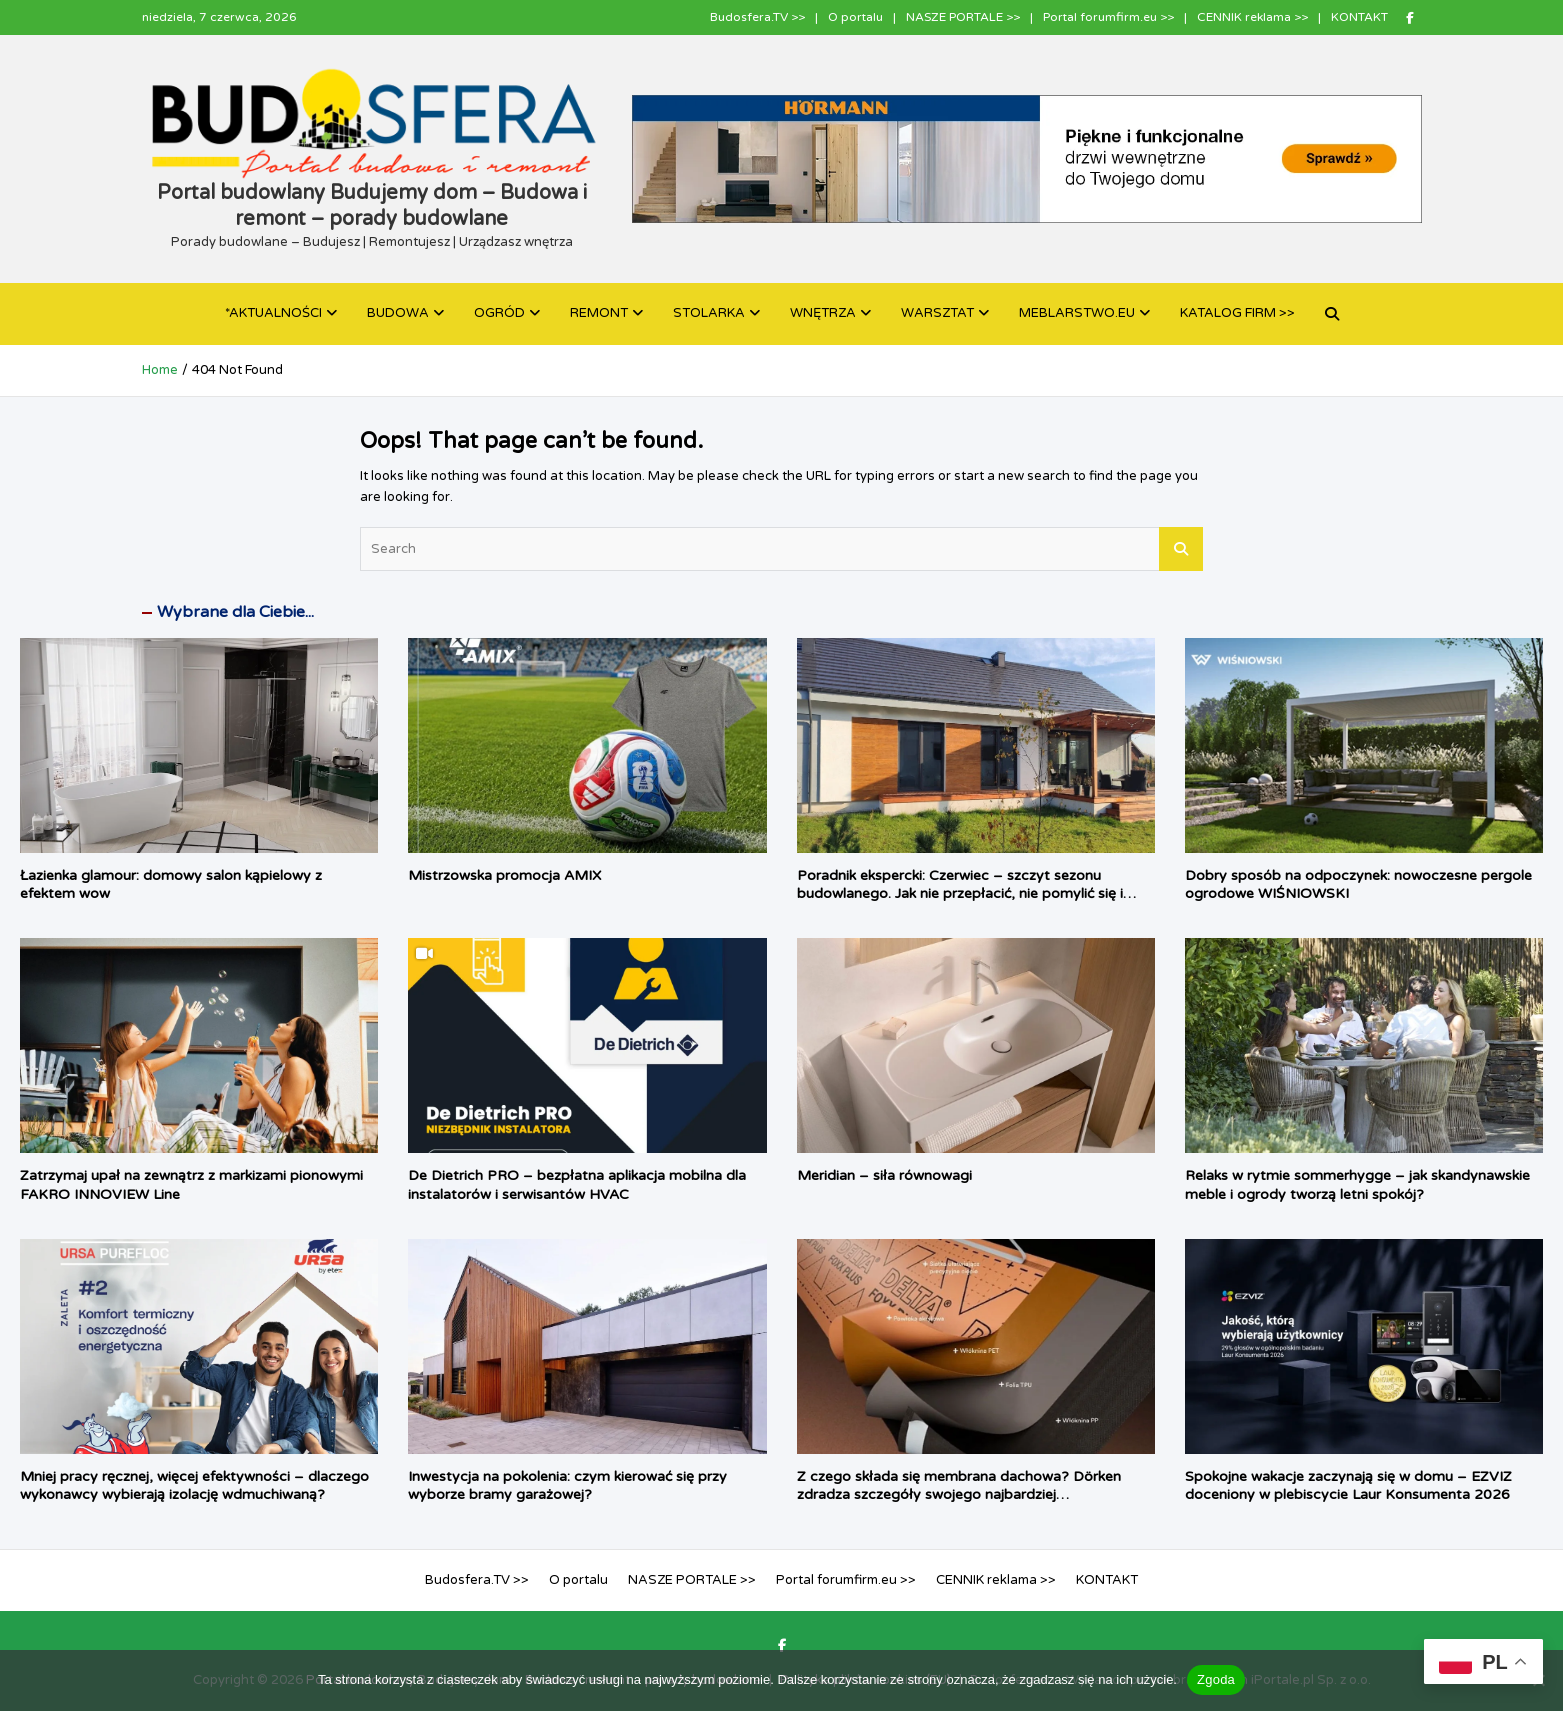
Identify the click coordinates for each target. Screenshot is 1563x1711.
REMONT (599, 313)
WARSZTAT (937, 313)
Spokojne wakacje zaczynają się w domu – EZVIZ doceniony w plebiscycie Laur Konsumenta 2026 (1348, 1485)
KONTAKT (1359, 17)
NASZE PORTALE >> (963, 17)
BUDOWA (398, 313)
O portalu (855, 17)
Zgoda (1216, 1679)
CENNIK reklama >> (1252, 17)
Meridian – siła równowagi (884, 1175)
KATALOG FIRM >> (1237, 313)
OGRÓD (499, 313)
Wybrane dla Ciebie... (235, 612)
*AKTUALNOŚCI (273, 313)
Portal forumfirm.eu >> (1108, 17)
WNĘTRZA (823, 313)
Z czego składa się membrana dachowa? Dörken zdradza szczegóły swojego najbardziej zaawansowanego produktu (959, 1494)
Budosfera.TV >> (757, 17)
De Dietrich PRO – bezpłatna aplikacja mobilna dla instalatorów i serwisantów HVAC (577, 1184)
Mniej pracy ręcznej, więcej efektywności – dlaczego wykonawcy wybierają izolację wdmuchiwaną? (194, 1485)
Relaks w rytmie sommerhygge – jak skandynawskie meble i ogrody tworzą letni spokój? (1357, 1184)
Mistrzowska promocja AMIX (504, 875)
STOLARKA (709, 313)
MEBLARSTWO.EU (1077, 313)
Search (1181, 549)
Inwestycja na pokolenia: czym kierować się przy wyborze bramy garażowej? (567, 1485)
